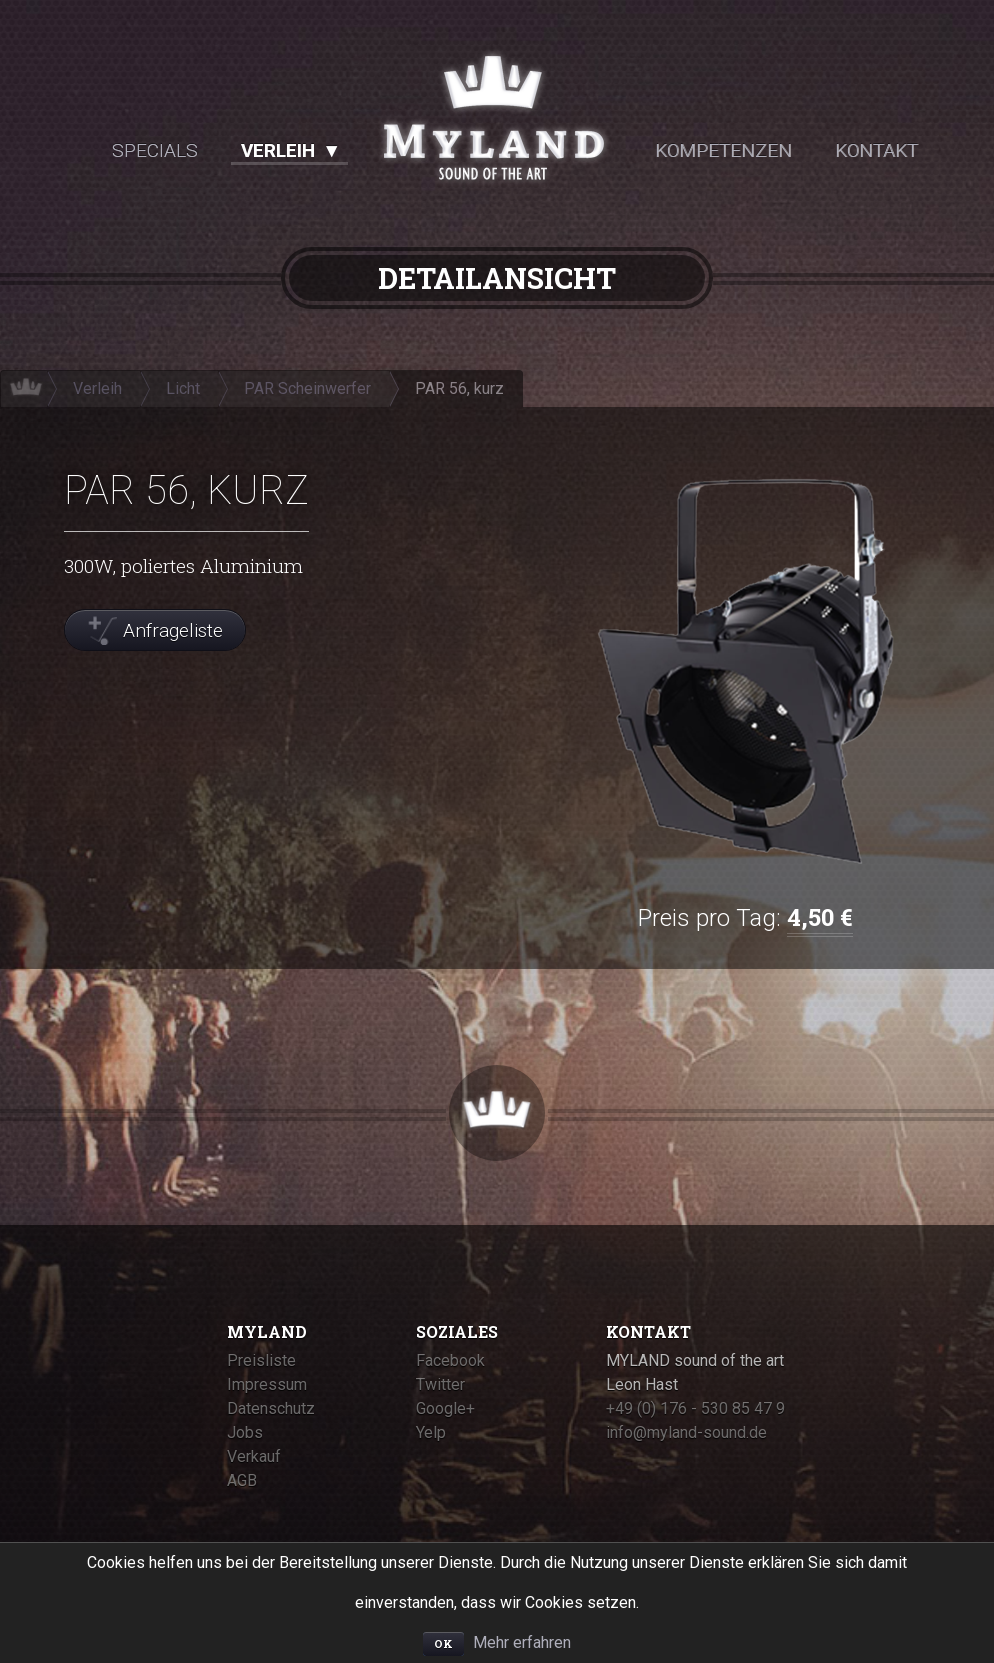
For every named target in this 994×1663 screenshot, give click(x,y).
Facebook (450, 1360)
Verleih (278, 150)
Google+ (445, 1408)
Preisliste (261, 1360)
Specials (155, 150)
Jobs (245, 1432)
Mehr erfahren (522, 1642)
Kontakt (876, 150)
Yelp (431, 1432)
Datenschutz (271, 1408)
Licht (183, 388)
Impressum (267, 1384)
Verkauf (254, 1456)
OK (443, 1643)
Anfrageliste (173, 630)
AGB (242, 1480)
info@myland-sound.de (686, 1432)
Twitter (440, 1384)
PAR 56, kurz (459, 388)
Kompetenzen (723, 150)
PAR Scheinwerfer (307, 388)
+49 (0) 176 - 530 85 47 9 (695, 1408)
